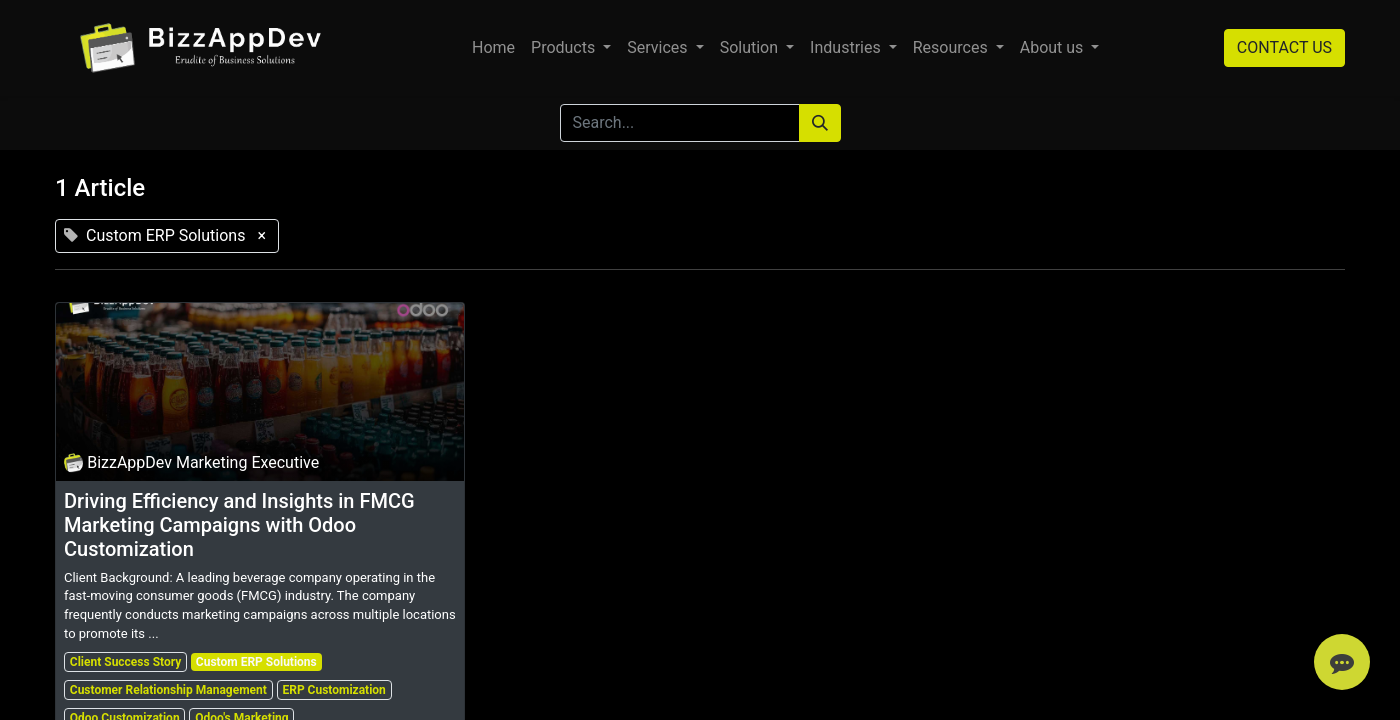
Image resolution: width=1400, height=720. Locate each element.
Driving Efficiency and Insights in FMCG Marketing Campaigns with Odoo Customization (239, 525)
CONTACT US (1284, 47)
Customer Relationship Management (168, 690)
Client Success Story (125, 662)
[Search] (820, 123)
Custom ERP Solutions (256, 662)
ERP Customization (333, 690)
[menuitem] (493, 48)
